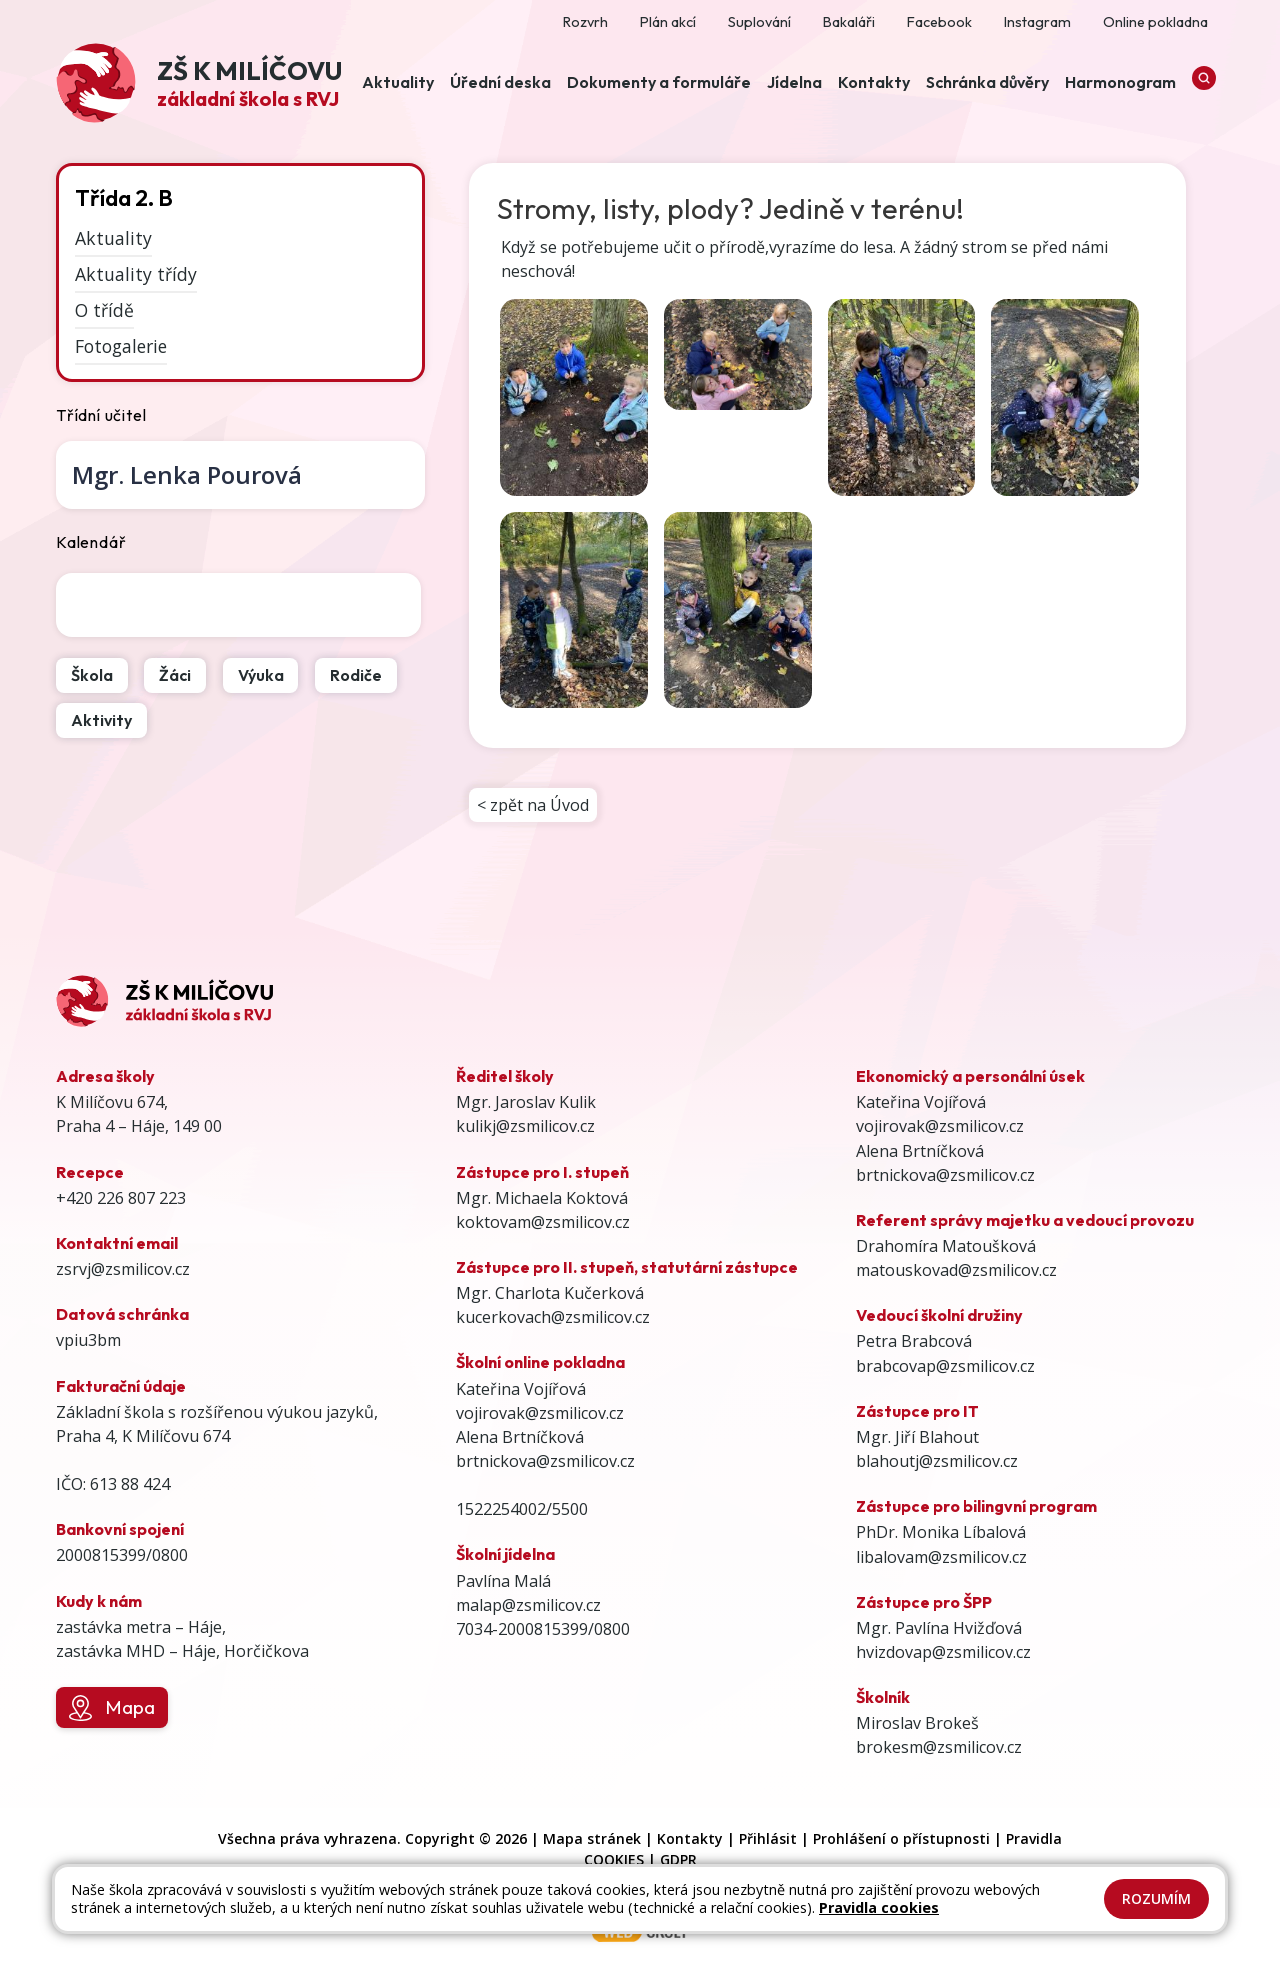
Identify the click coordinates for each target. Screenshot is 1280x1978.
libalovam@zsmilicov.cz (941, 1557)
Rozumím (1156, 1898)
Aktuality (113, 238)
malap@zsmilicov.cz (528, 1605)
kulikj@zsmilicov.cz (525, 1126)
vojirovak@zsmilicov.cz (540, 1413)
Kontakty (690, 1838)
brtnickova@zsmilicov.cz (545, 1461)
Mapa (111, 1708)
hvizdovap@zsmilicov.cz (943, 1652)
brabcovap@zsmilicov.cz (945, 1366)
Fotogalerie (121, 346)
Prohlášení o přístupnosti (901, 1838)
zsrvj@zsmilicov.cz (123, 1269)
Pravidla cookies (879, 1907)
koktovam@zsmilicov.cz (543, 1222)
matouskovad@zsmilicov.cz (956, 1270)
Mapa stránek (592, 1838)
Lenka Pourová (187, 474)
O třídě (104, 310)
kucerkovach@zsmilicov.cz (553, 1317)
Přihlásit (768, 1838)
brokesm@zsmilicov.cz (939, 1747)
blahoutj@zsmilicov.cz (937, 1461)
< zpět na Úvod (533, 805)
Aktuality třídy (136, 274)
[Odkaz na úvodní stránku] (199, 85)
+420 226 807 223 (121, 1198)
